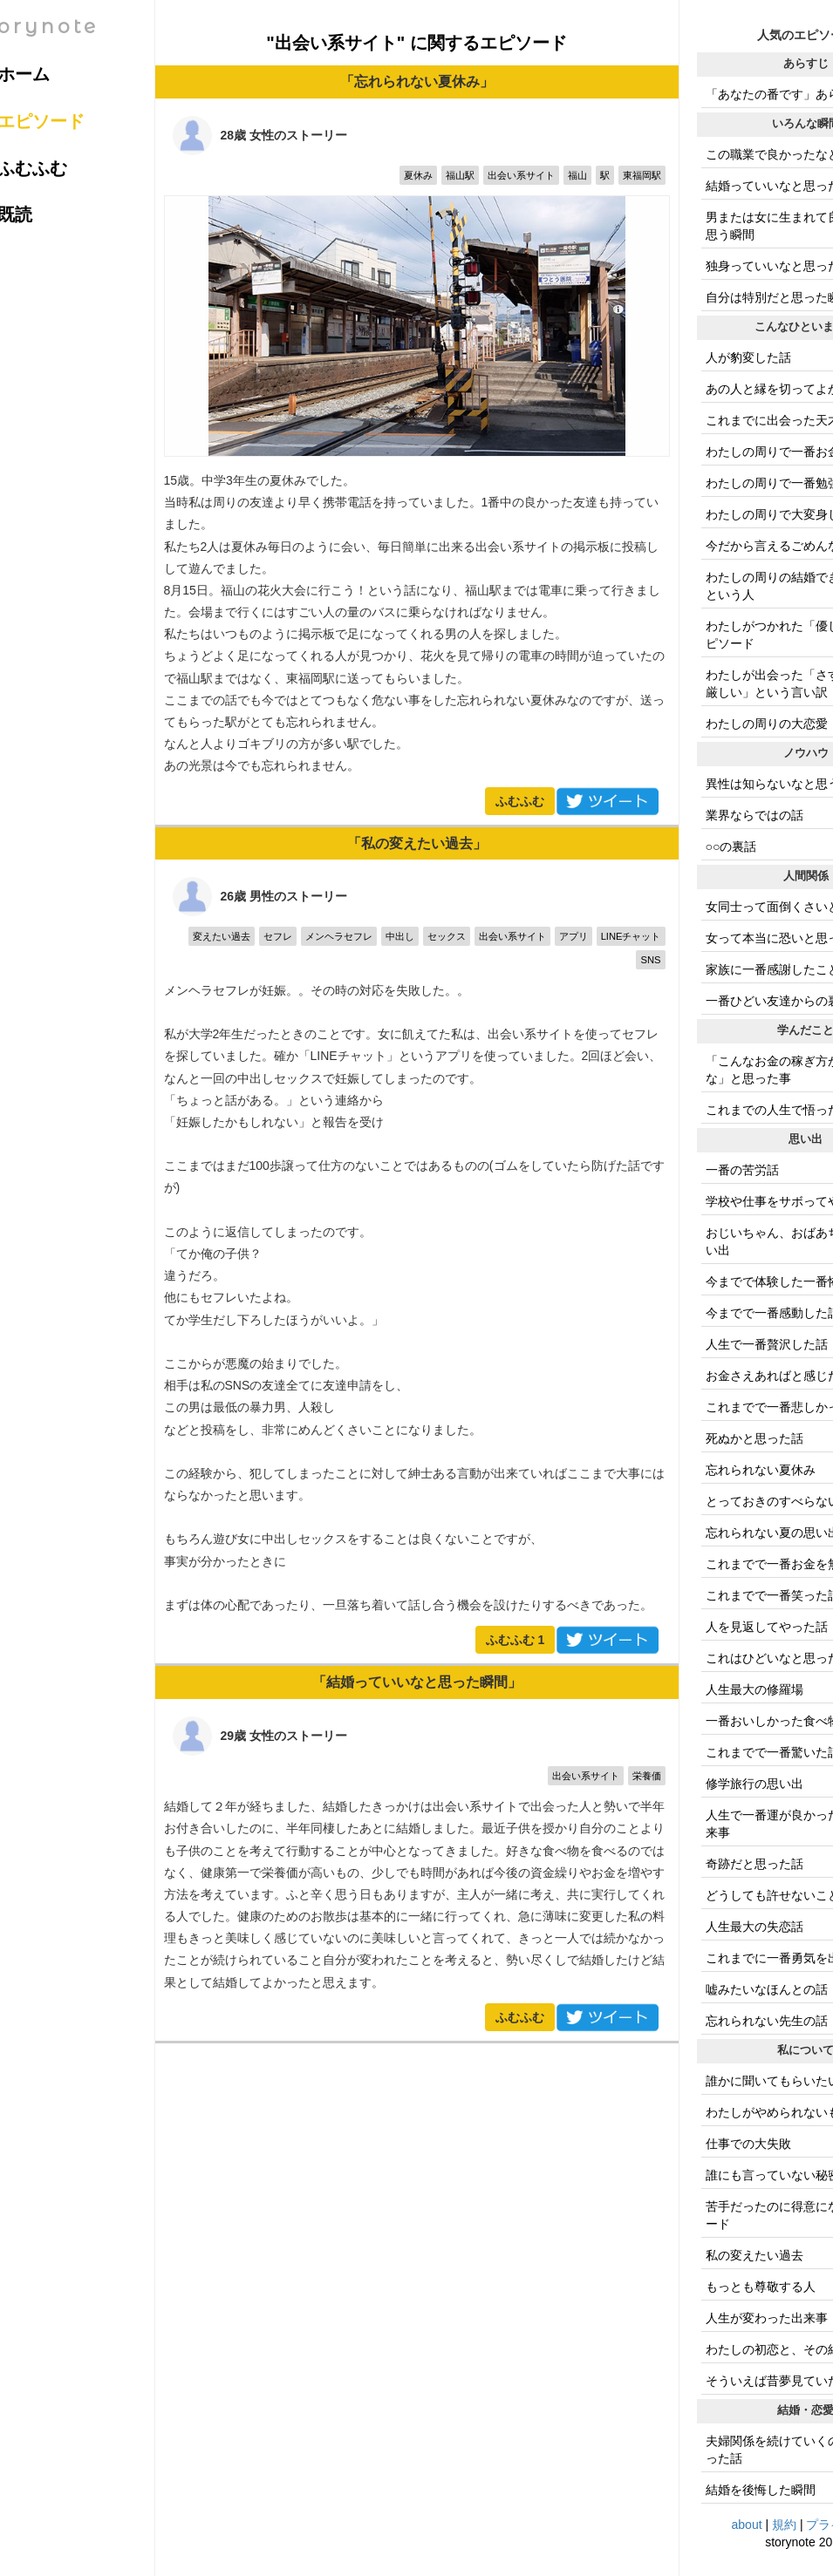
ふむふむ (519, 801)
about (747, 2525)
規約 (784, 2525)
